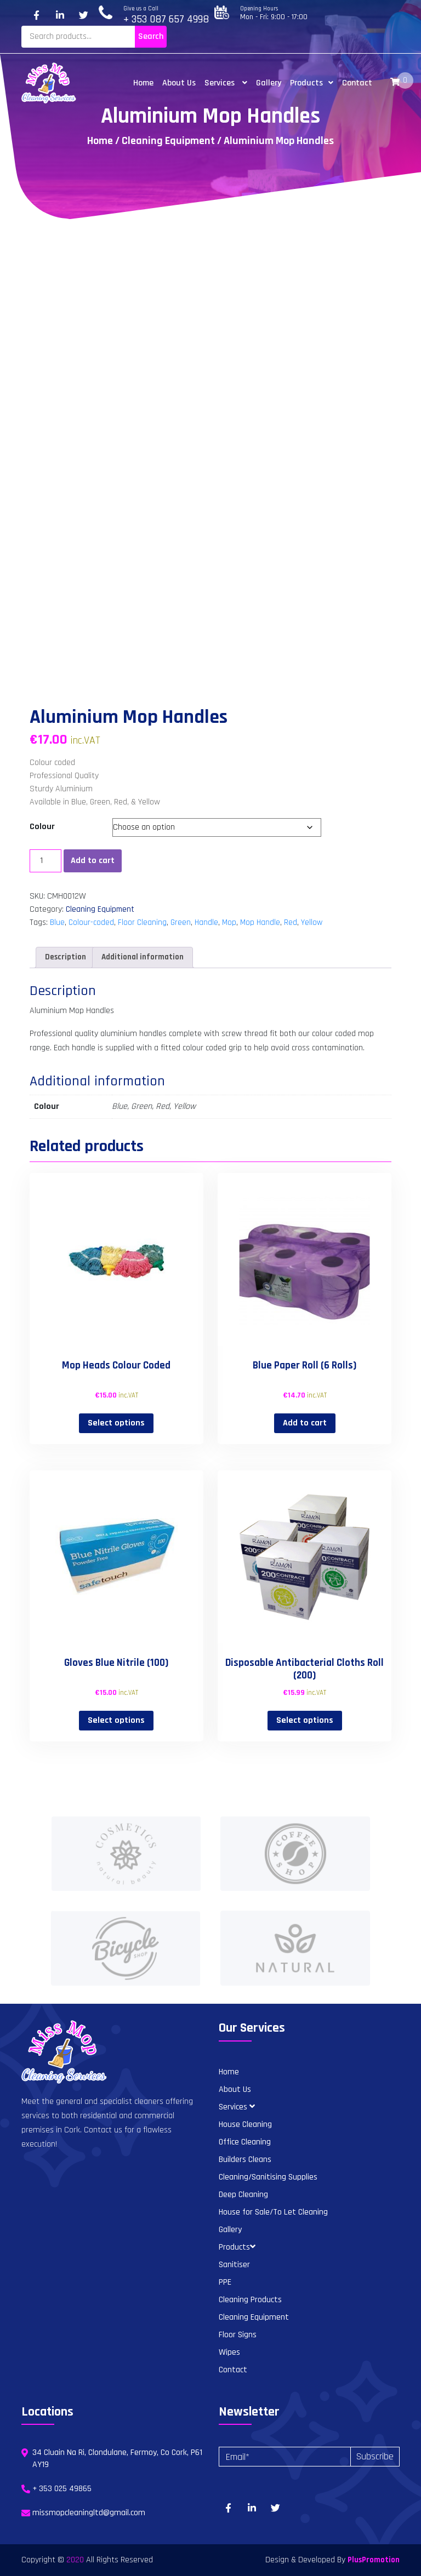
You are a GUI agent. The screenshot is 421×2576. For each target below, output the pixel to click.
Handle (206, 922)
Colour (42, 826)
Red (290, 922)
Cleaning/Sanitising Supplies (268, 2177)
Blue (57, 922)
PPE (225, 2282)
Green (180, 922)
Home (143, 83)
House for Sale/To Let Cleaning (273, 2212)
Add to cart (93, 860)
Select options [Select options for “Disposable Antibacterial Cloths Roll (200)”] (304, 1720)
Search (150, 36)
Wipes (229, 2352)
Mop (229, 922)
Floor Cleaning (142, 922)
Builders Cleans (245, 2159)
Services (225, 83)
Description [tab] (65, 957)
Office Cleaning (245, 2142)
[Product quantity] (45, 860)
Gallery (268, 83)
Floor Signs (238, 2335)
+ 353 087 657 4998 (166, 19)
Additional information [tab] (142, 957)
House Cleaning (245, 2124)
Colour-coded (91, 922)
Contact (357, 83)
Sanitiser (234, 2264)
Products (311, 83)
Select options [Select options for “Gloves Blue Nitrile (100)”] (116, 1720)
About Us (179, 83)
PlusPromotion (374, 2560)
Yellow (311, 922)
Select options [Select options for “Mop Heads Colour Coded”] (116, 1423)
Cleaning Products (250, 2299)
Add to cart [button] (305, 1423)
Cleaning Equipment (168, 141)
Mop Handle (260, 922)
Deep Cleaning (243, 2194)
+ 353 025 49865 (62, 2488)
